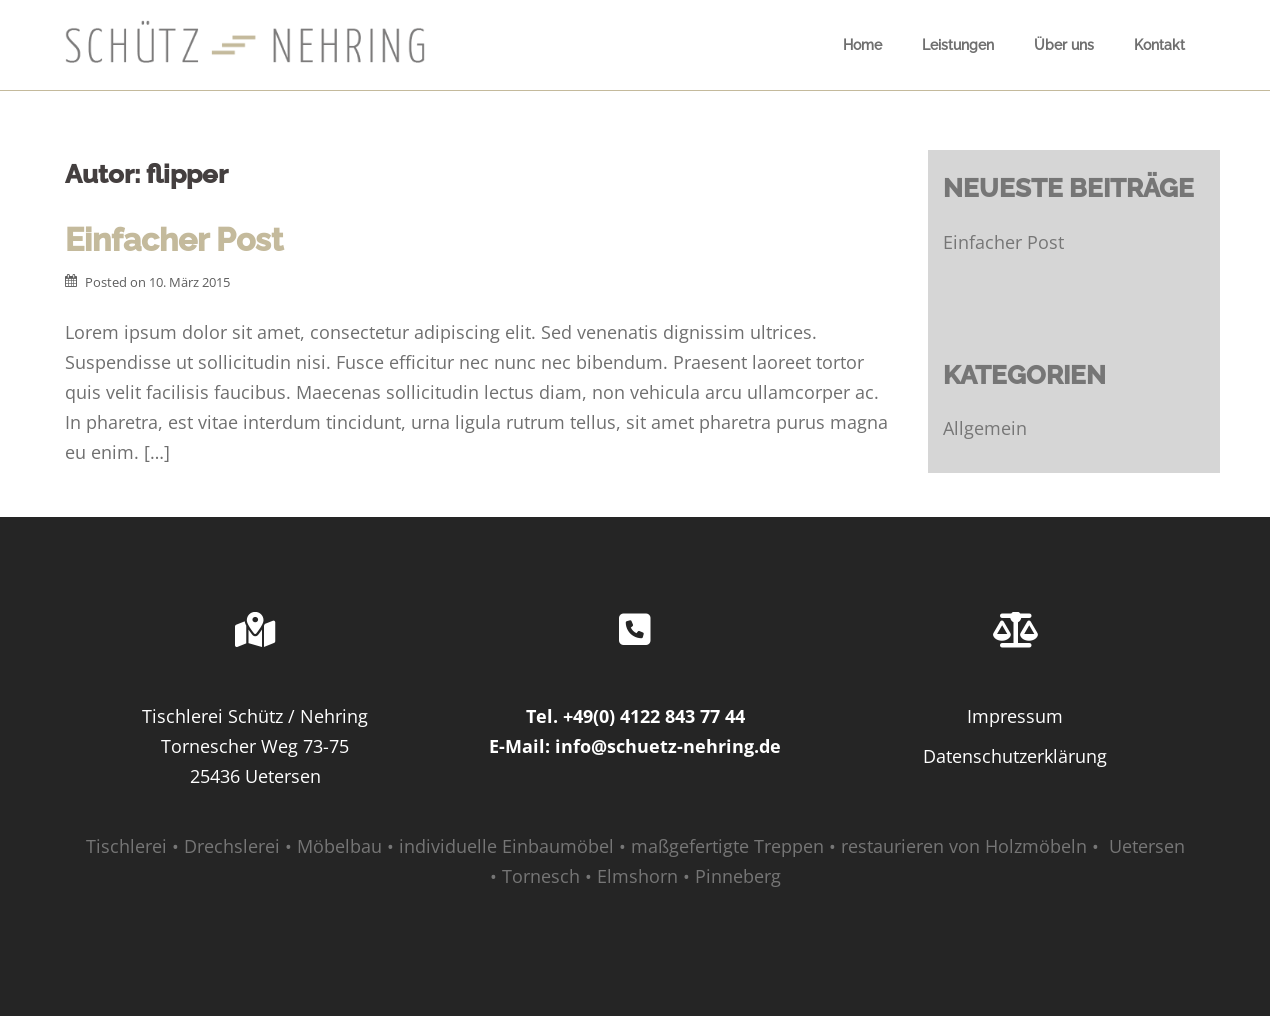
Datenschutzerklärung (1015, 756)
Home (862, 45)
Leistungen (958, 45)
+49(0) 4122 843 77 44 (654, 716)
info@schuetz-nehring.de (668, 746)
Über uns (1064, 45)
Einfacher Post (174, 239)
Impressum (1015, 716)
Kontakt (1159, 45)
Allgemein (985, 428)
